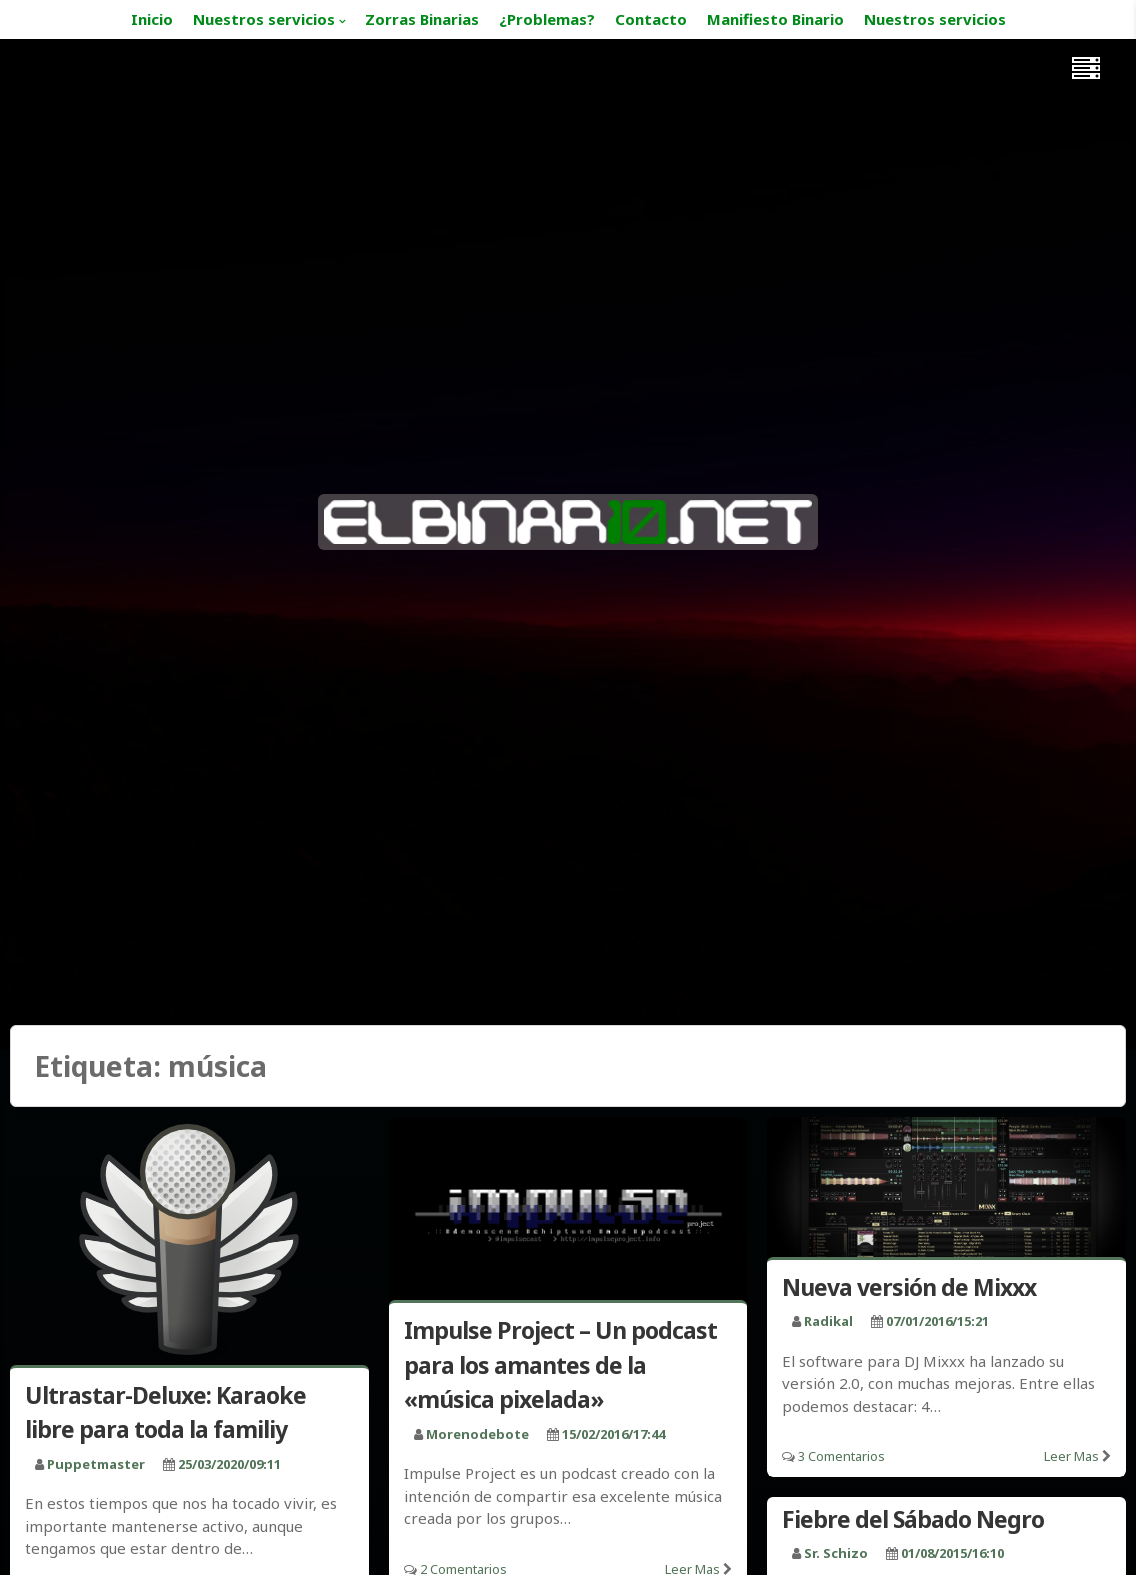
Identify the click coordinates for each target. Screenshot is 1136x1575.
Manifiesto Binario (775, 19)
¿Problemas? (547, 19)
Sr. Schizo (836, 1553)
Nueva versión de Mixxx (909, 1287)
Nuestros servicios (264, 19)
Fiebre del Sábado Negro (913, 1519)
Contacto (651, 19)
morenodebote (477, 1434)
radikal (828, 1321)
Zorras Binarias (422, 19)
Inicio (152, 19)
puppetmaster (96, 1464)
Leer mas (1071, 1456)
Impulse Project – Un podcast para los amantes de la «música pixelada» (560, 1364)
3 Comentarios (841, 1456)
